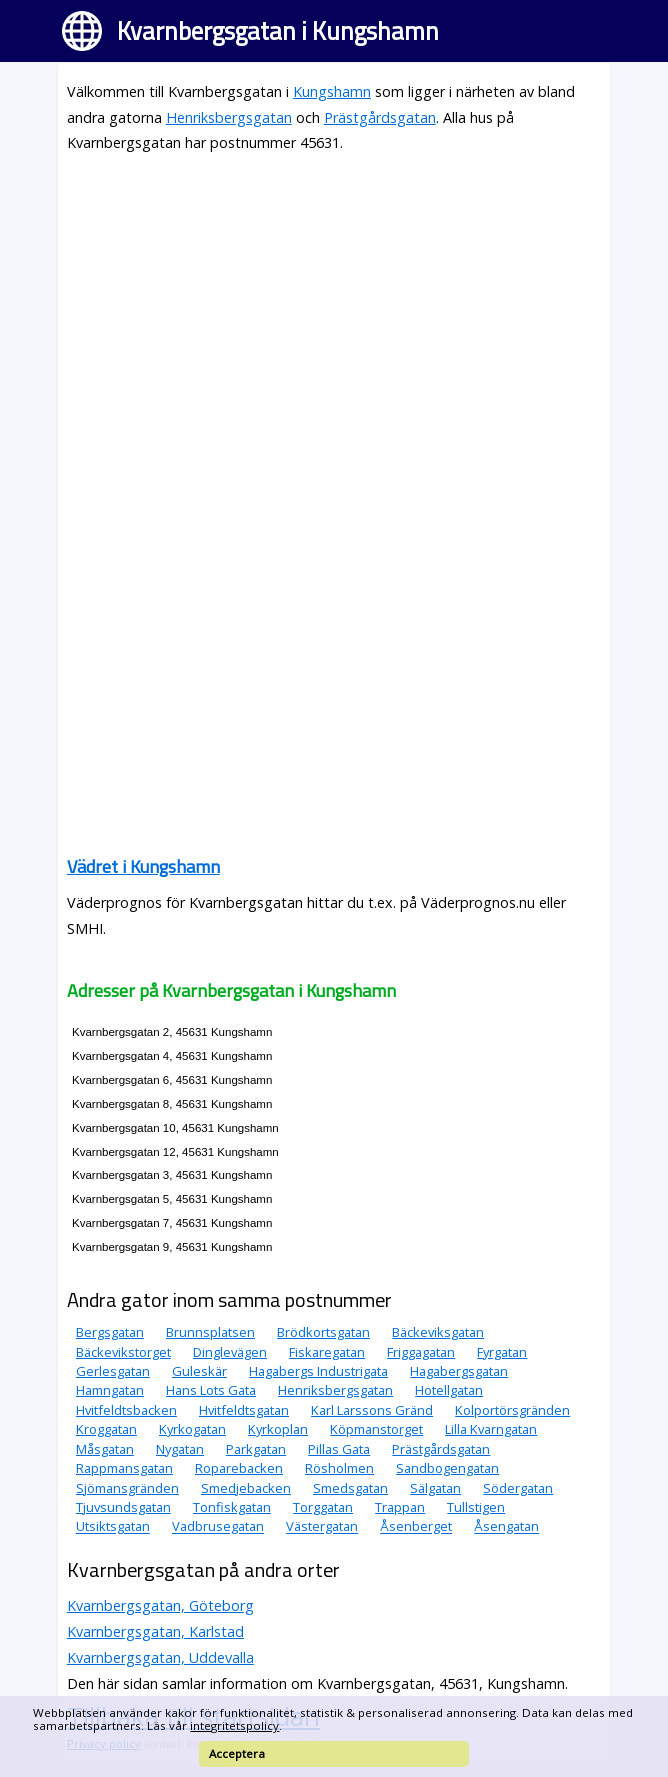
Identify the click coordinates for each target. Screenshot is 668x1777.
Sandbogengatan (447, 1468)
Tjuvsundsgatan (123, 1507)
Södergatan (518, 1488)
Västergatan (322, 1527)
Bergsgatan (110, 1332)
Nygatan (180, 1449)
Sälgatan (435, 1488)
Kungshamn (332, 91)
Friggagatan (421, 1352)
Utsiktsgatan (113, 1527)
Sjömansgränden (127, 1488)
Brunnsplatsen (210, 1332)
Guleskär (199, 1371)
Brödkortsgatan (323, 1332)
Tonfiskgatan (232, 1507)
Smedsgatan (350, 1488)
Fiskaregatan (327, 1352)
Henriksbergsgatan (229, 117)
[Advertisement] (334, 311)
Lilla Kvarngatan (491, 1429)
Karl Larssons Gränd (372, 1410)
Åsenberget (416, 1527)
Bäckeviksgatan (438, 1332)
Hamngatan (110, 1390)
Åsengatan (506, 1527)
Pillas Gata (339, 1449)
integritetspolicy (234, 1725)
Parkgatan (256, 1449)
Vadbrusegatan (218, 1527)
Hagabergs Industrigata (318, 1371)
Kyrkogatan (192, 1429)
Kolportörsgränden (512, 1410)
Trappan (400, 1507)
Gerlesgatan (113, 1371)
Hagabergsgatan (459, 1371)
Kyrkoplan (278, 1429)
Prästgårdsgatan (380, 117)
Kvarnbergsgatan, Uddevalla (160, 1657)
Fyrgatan (502, 1352)
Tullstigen (476, 1507)
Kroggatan (106, 1429)
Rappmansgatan (124, 1468)
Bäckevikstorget (123, 1352)
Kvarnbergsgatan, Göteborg (160, 1605)
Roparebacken (239, 1468)
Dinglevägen (230, 1352)
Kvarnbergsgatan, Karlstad (155, 1631)
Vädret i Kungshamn (143, 866)
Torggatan (323, 1507)
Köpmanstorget (376, 1429)
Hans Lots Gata (211, 1390)
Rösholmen (339, 1468)
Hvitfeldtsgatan (244, 1410)
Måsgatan (105, 1449)
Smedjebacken (246, 1488)
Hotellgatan (449, 1390)
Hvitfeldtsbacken (126, 1410)
